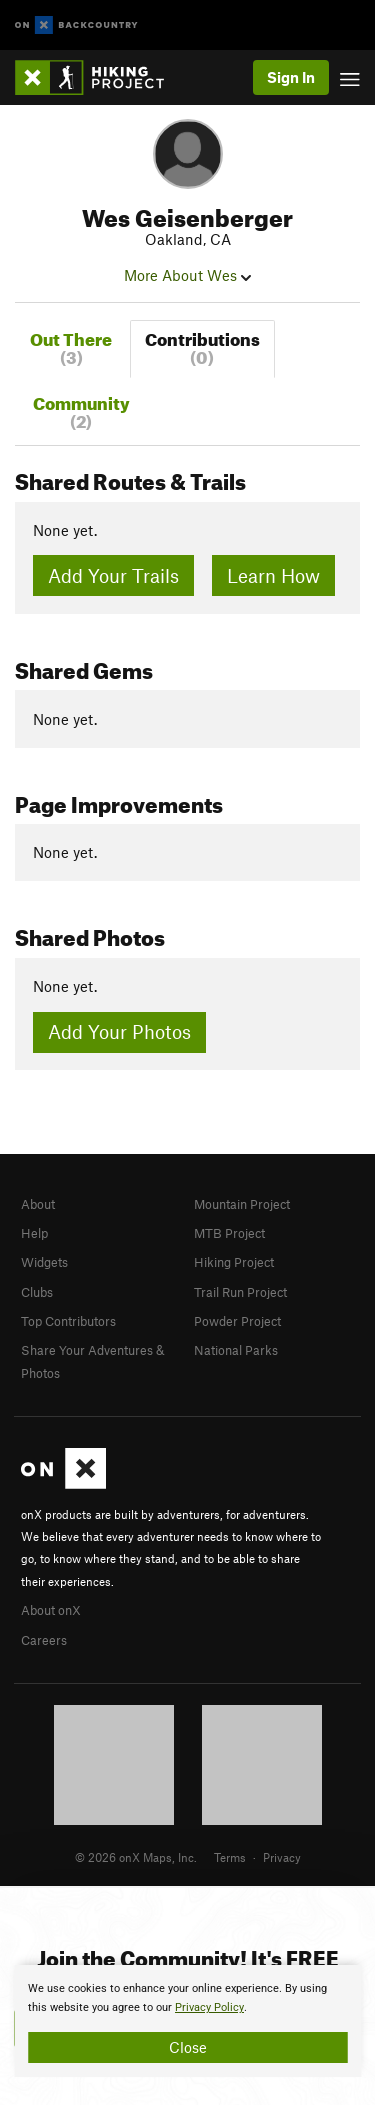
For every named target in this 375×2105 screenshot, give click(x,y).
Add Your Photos (119, 1031)
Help (34, 1233)
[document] (187, 2021)
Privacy (282, 1857)
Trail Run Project (240, 1292)
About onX (51, 1610)
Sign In (291, 77)
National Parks (236, 1350)
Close (188, 2047)
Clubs (37, 1292)
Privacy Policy (209, 2007)
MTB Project (229, 1233)
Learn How (273, 575)
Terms (230, 1857)
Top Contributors (68, 1321)
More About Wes (187, 275)
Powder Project (237, 1321)
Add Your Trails (113, 575)
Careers (44, 1640)
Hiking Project (234, 1262)
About (38, 1204)
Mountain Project (242, 1204)
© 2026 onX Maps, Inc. (136, 1857)
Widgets (44, 1262)
